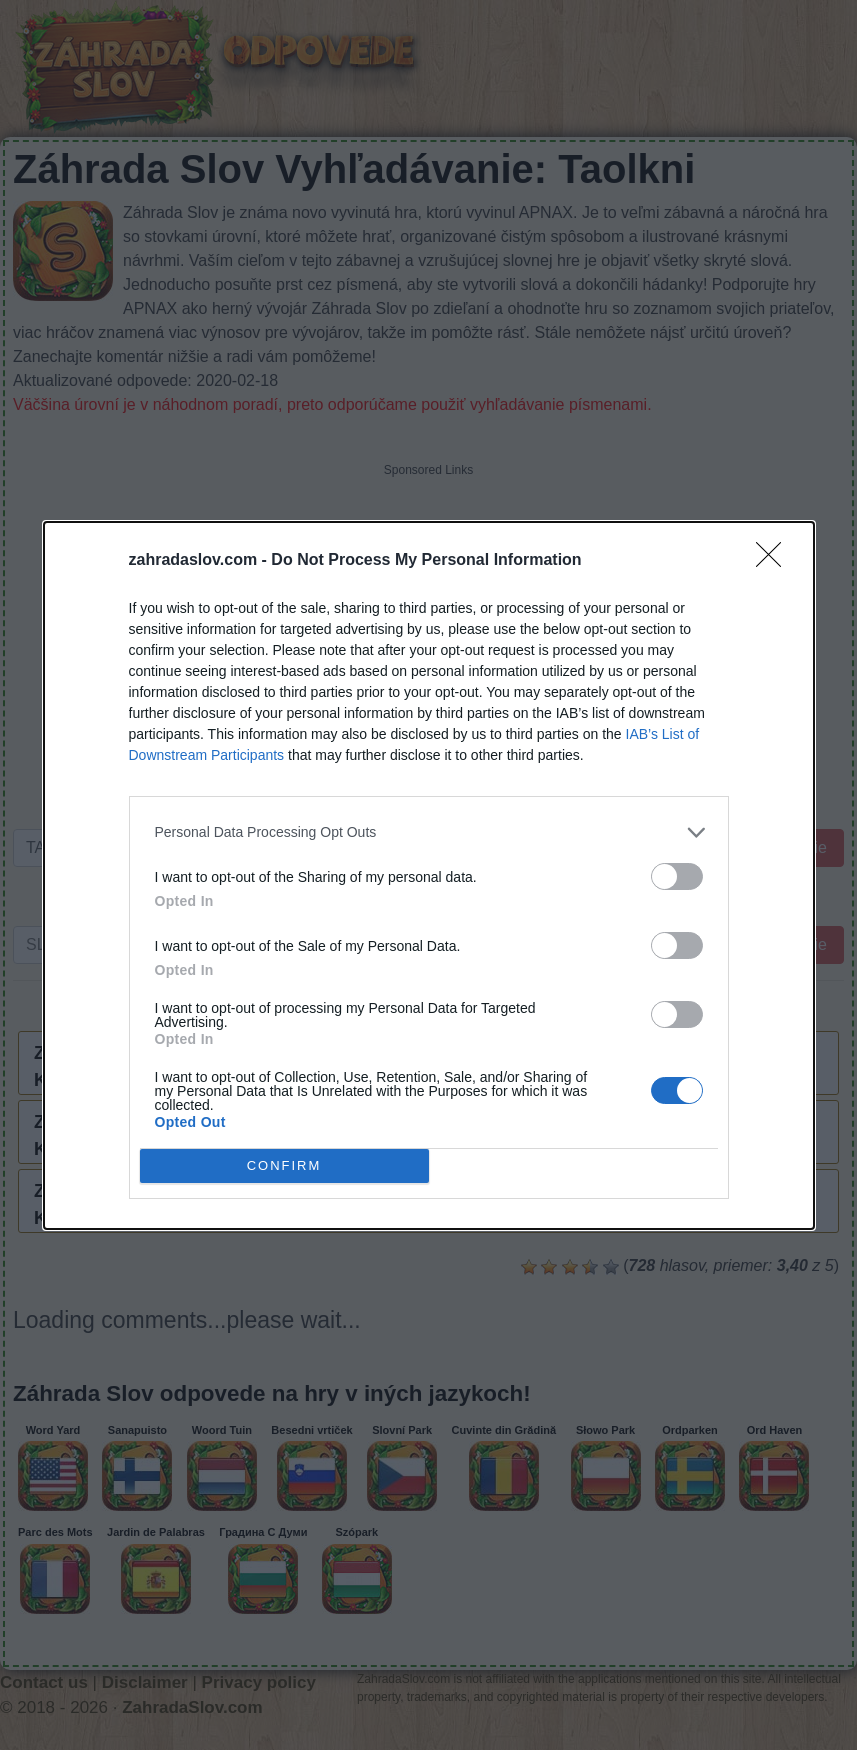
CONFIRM (284, 1165)
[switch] (677, 876)
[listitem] (429, 832)
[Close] (775, 561)
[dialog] (429, 875)
